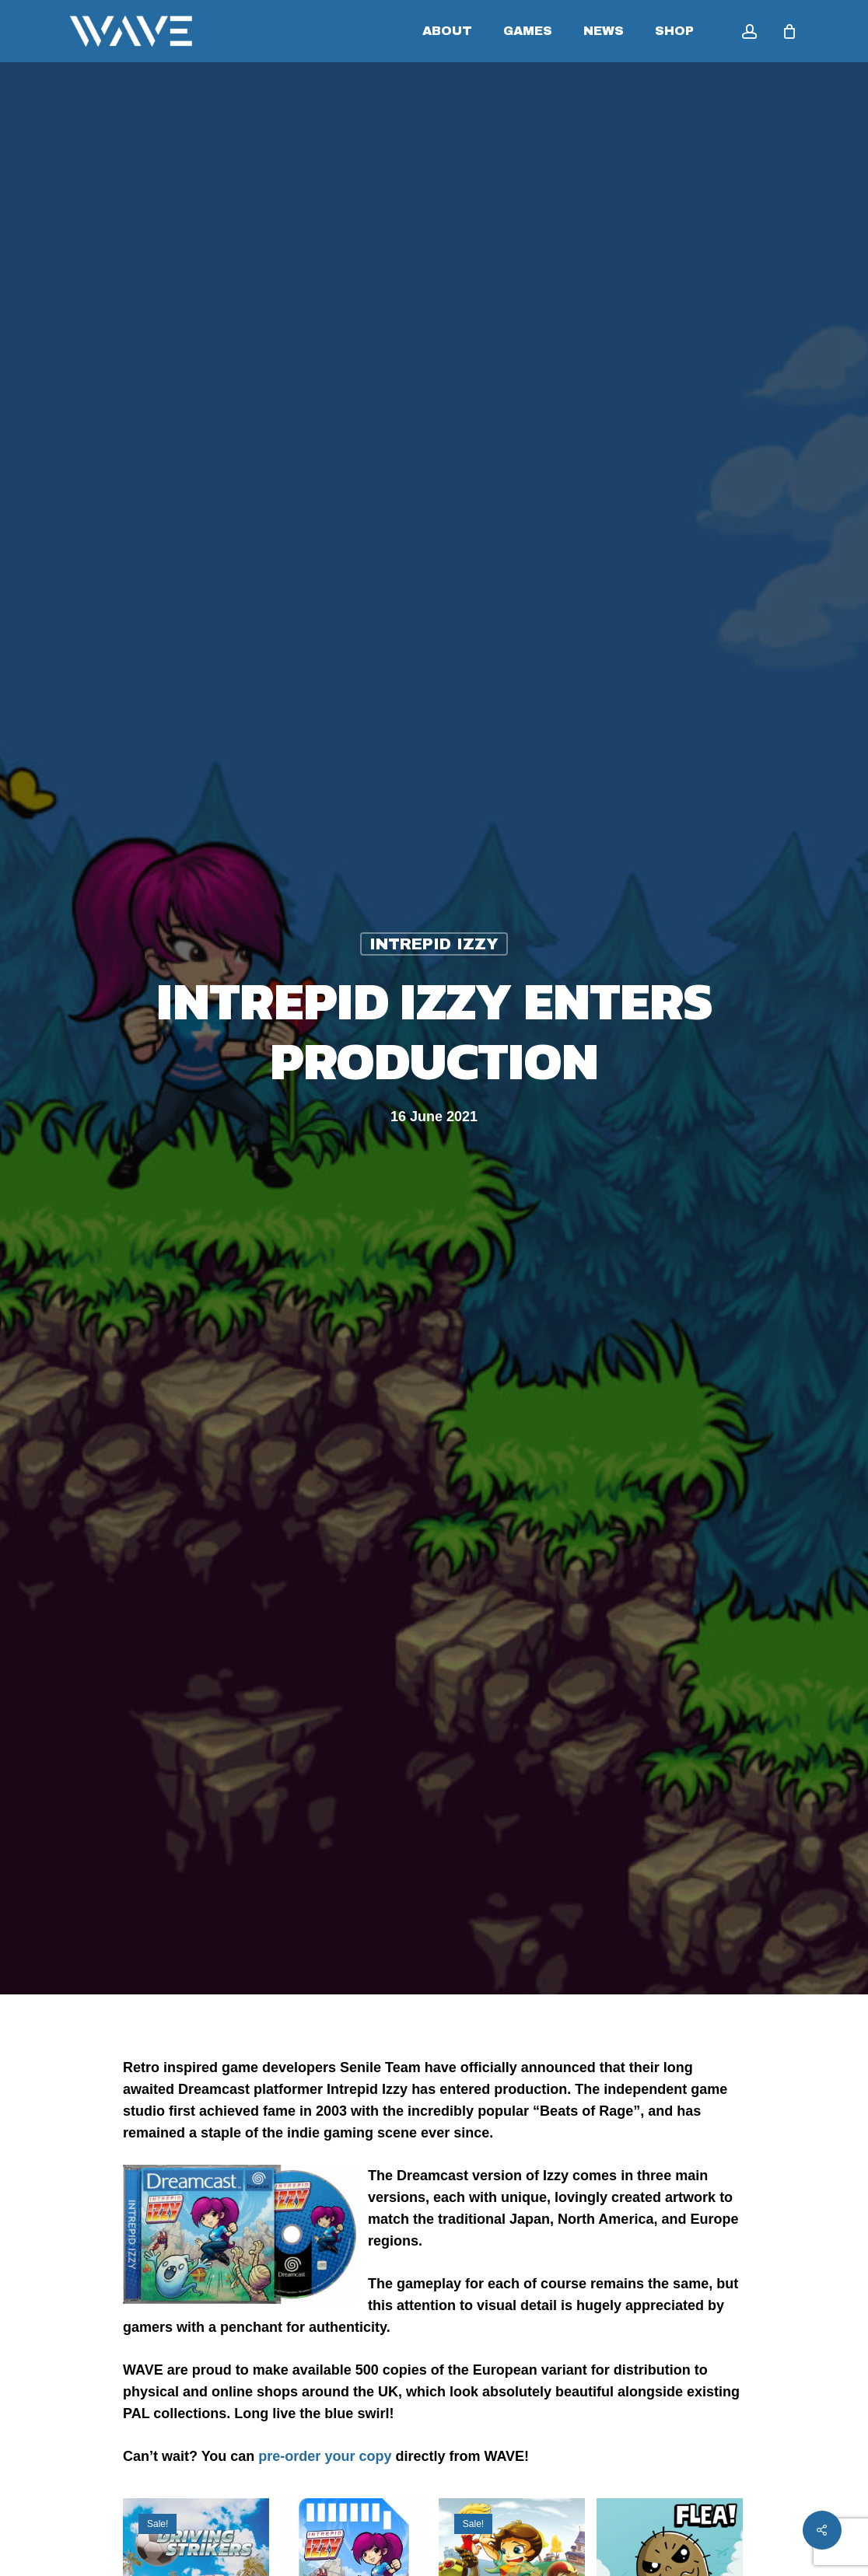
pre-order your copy (324, 2456)
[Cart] (789, 31)
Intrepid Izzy (434, 943)
